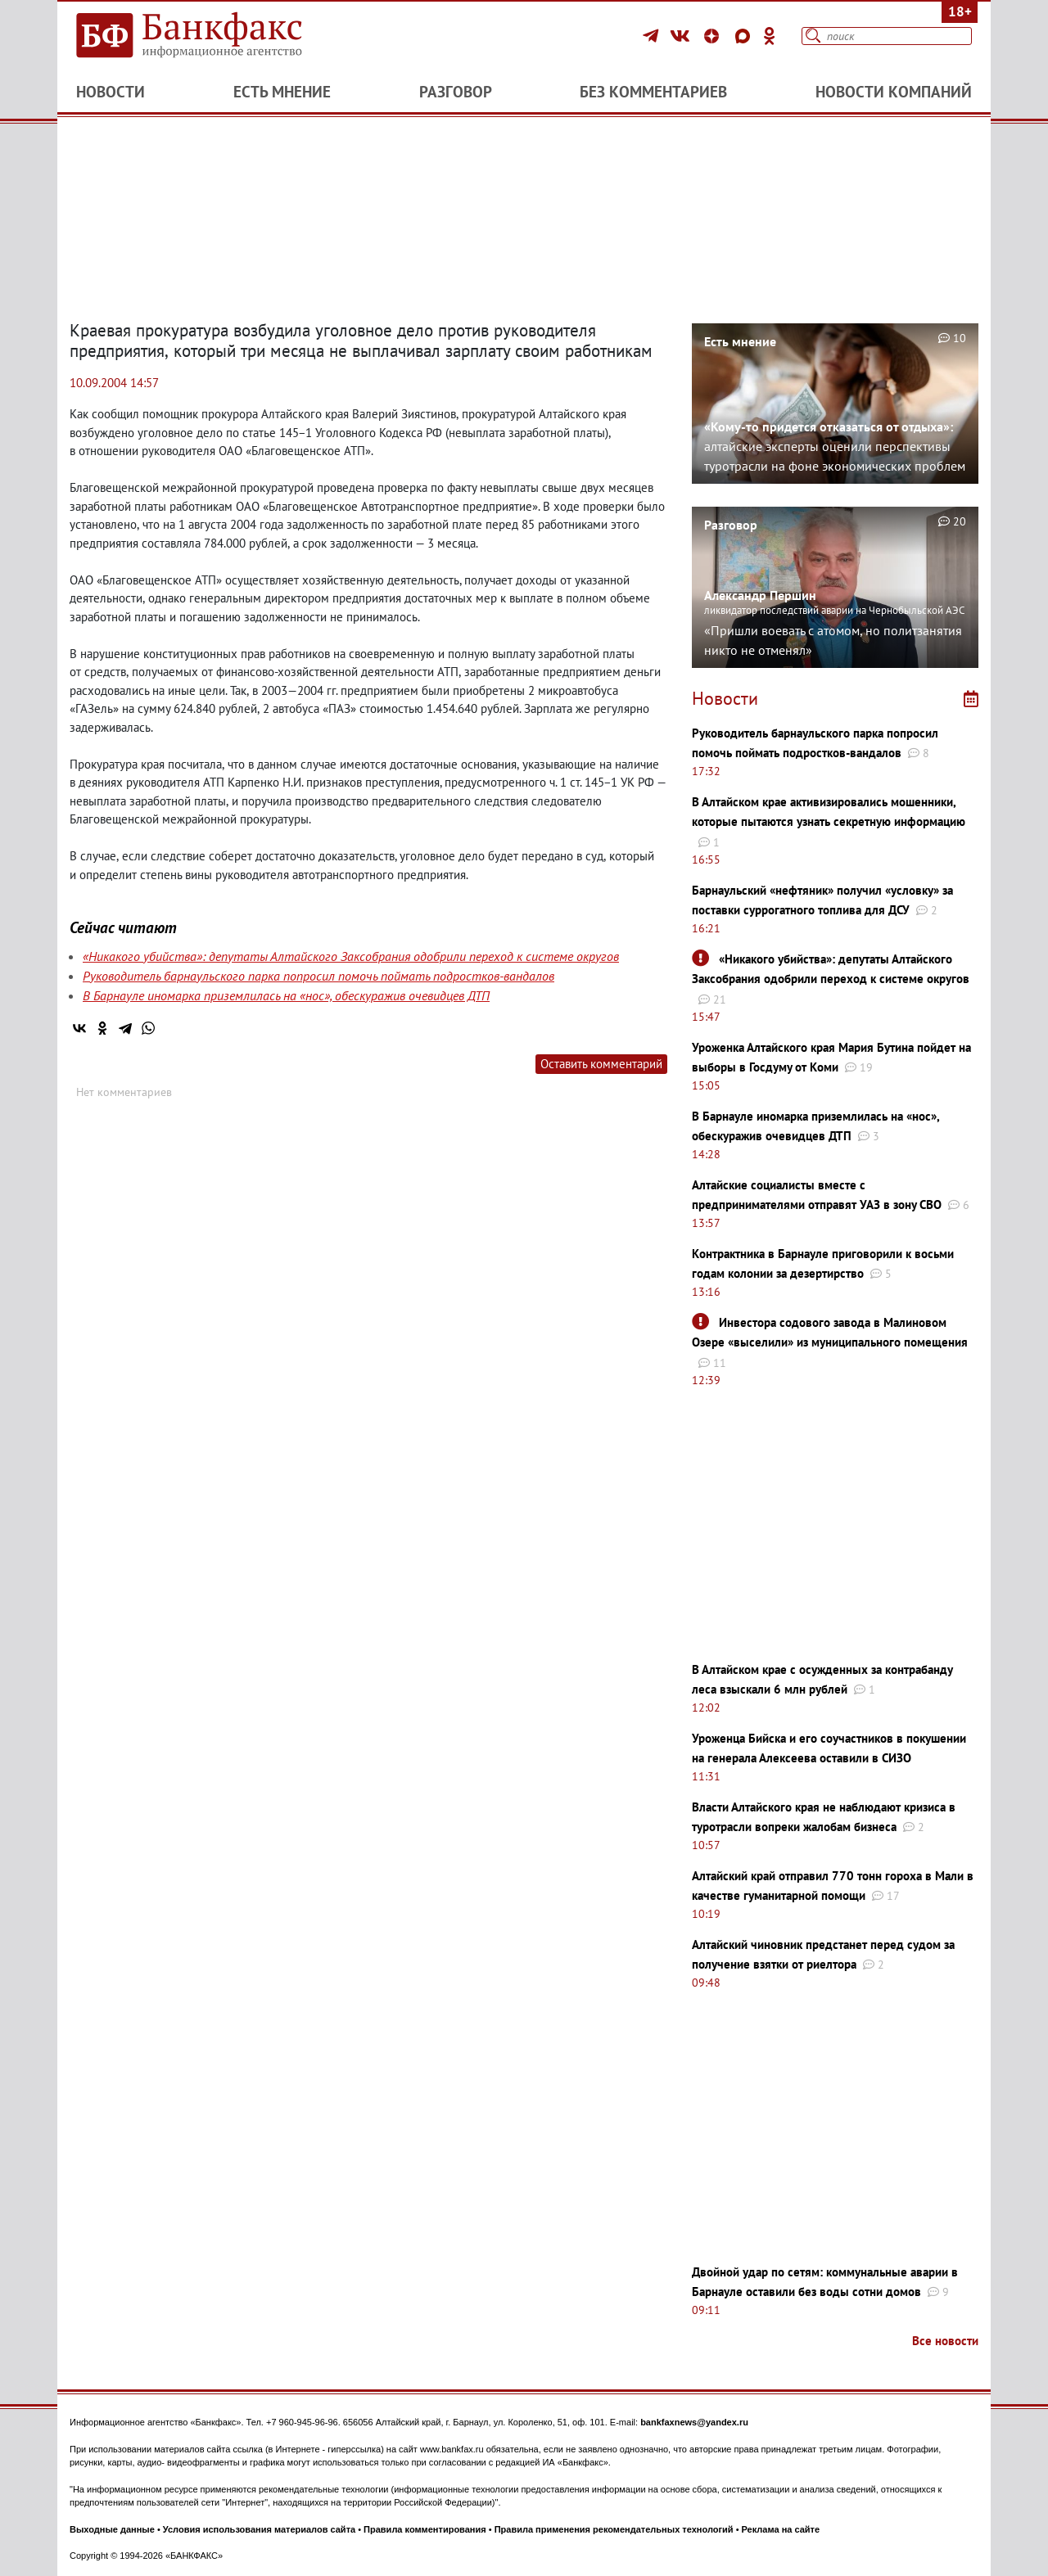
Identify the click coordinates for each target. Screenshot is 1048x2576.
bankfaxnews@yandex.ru (694, 2422)
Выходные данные (112, 2529)
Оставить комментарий (601, 1063)
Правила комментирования (425, 2529)
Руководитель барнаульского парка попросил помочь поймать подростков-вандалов (318, 976)
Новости (110, 92)
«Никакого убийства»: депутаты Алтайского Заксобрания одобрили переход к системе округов (351, 956)
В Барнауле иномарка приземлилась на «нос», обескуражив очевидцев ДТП (286, 995)
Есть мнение (282, 92)
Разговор (455, 92)
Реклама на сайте (781, 2529)
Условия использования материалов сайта (259, 2529)
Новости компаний (893, 92)
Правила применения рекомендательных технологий (614, 2529)
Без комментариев (653, 92)
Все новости (945, 2340)
